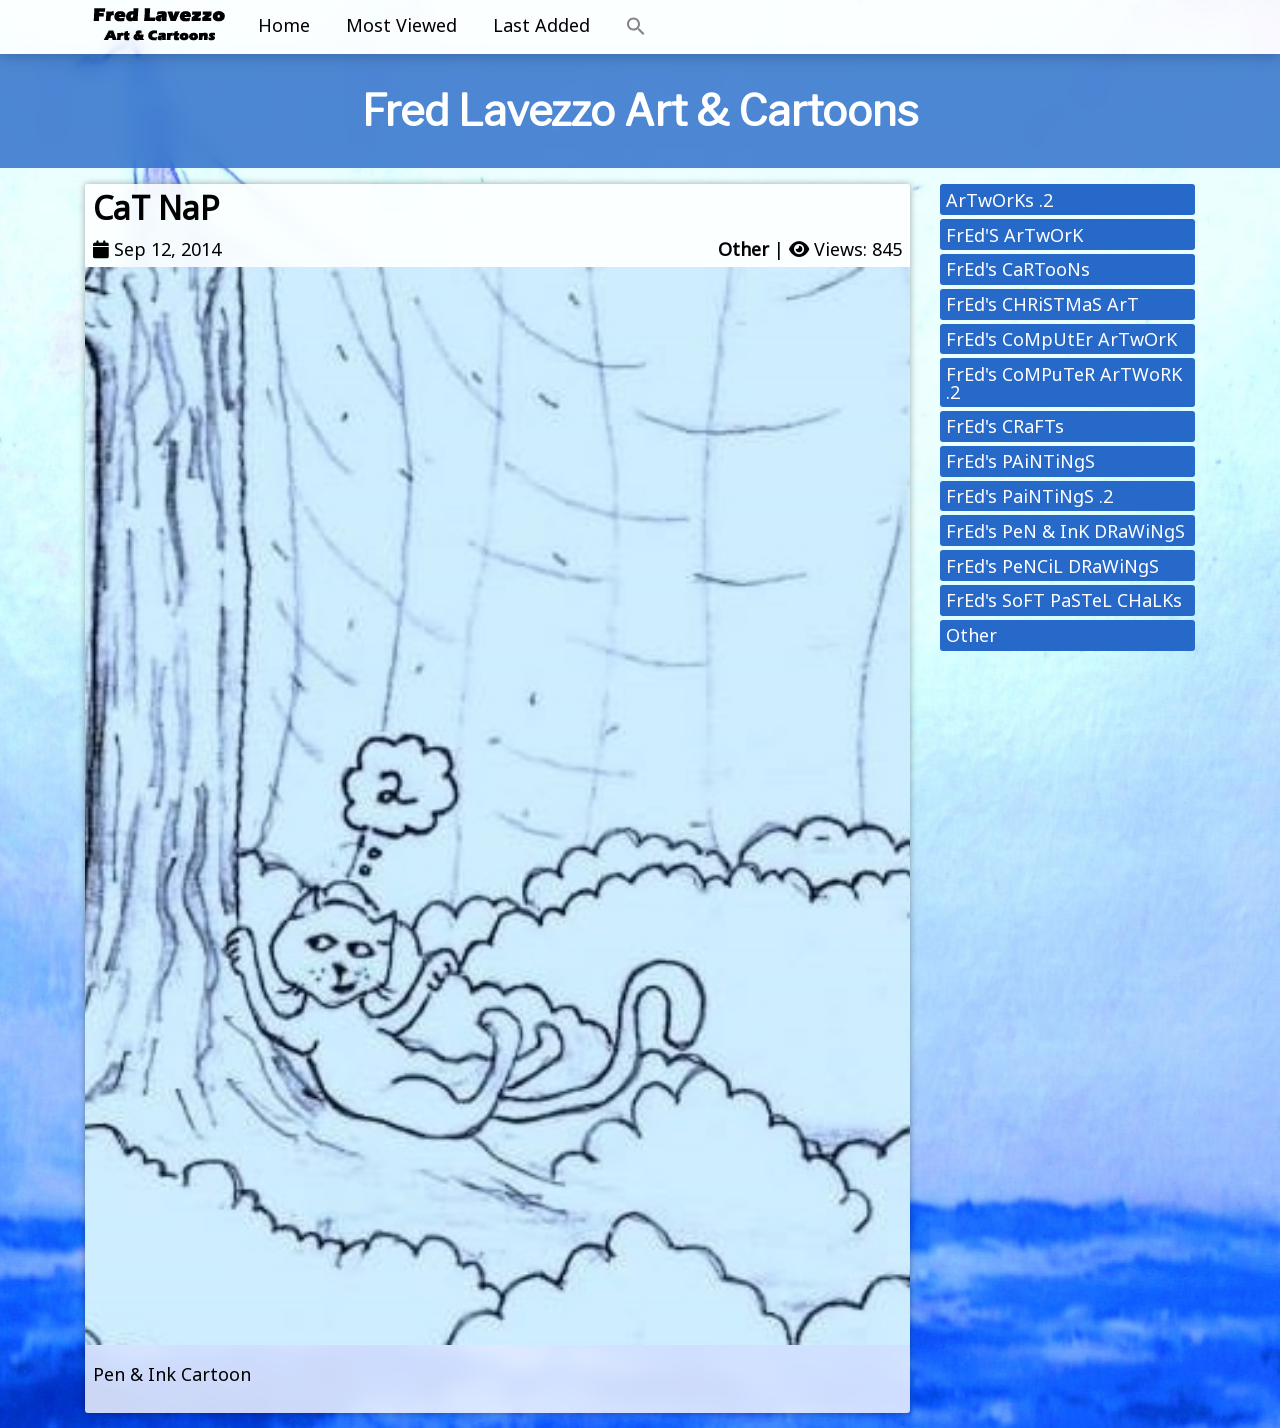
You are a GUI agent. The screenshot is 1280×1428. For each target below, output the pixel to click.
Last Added (541, 25)
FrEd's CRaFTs (1005, 426)
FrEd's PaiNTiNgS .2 (1029, 496)
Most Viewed (401, 25)
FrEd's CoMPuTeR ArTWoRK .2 (1064, 383)
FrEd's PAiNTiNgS (1020, 461)
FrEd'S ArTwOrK (1014, 235)
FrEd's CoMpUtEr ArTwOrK (1061, 339)
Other (743, 249)
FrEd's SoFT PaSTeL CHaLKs (1064, 600)
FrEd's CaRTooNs (1018, 269)
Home (284, 25)
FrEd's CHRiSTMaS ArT (1042, 304)
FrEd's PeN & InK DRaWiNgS (1065, 531)
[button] (636, 27)
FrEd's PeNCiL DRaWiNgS (1052, 566)
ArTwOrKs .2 (999, 200)
